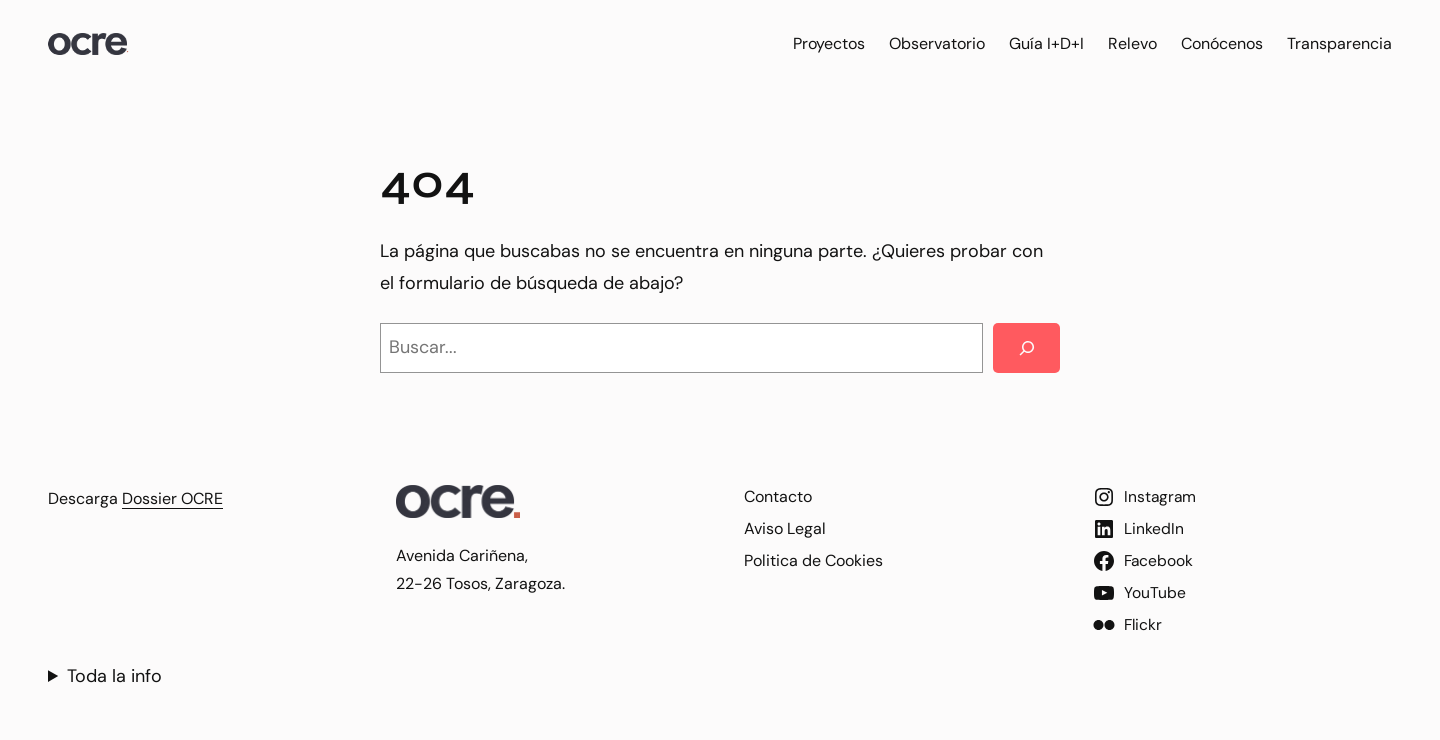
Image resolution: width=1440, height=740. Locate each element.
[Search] (1026, 348)
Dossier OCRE (172, 498)
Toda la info (114, 676)
